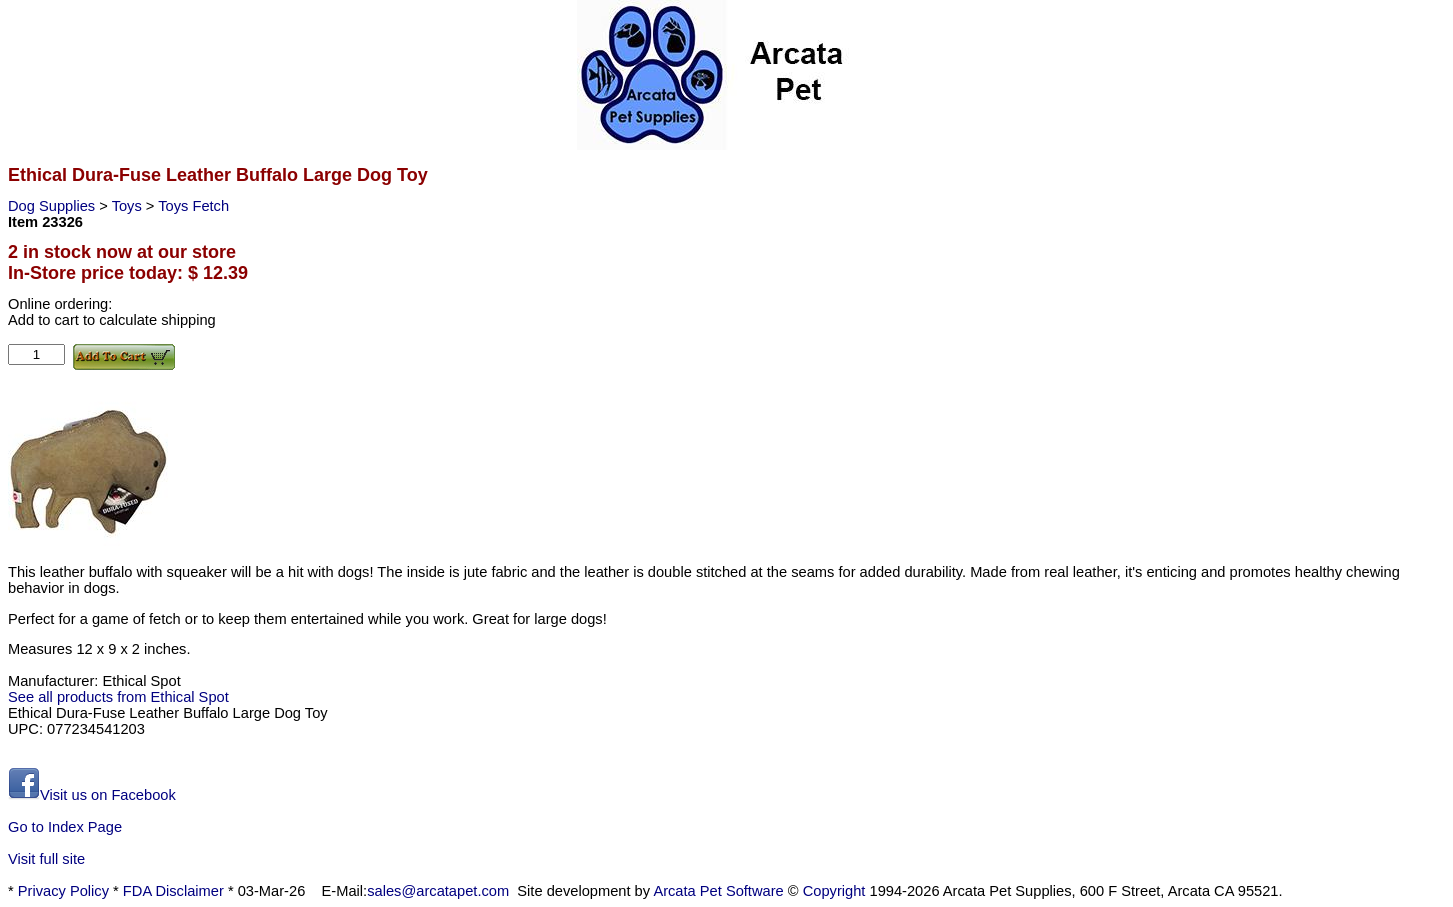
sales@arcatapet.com (438, 891)
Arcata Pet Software (718, 891)
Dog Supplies (53, 206)
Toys (129, 206)
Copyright (834, 891)
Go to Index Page (65, 827)
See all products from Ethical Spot (118, 697)
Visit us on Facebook (92, 795)
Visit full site (46, 859)
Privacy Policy (63, 891)
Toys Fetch (193, 206)
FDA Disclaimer (173, 891)
